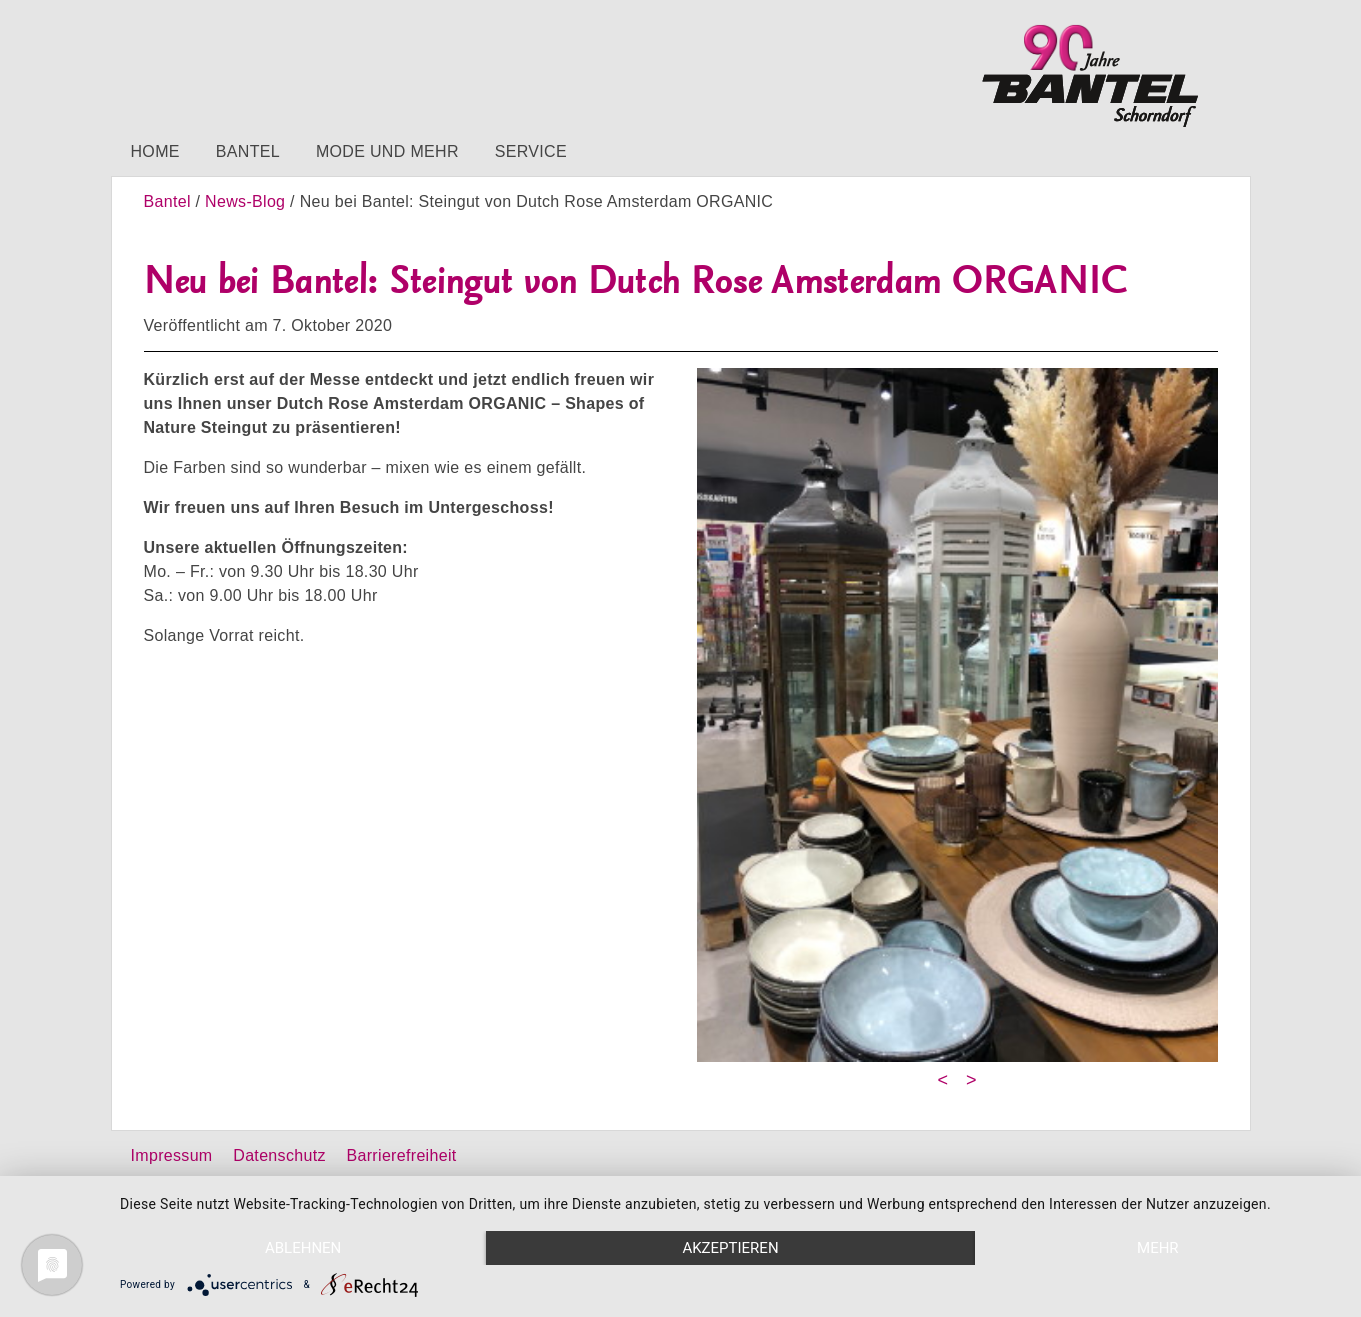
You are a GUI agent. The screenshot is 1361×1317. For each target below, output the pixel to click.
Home (155, 151)
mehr (1158, 1248)
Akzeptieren (730, 1248)
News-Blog (245, 201)
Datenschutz (279, 1155)
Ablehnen (303, 1248)
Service (531, 151)
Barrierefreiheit (402, 1155)
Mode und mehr (387, 151)
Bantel (248, 151)
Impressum (172, 1155)
